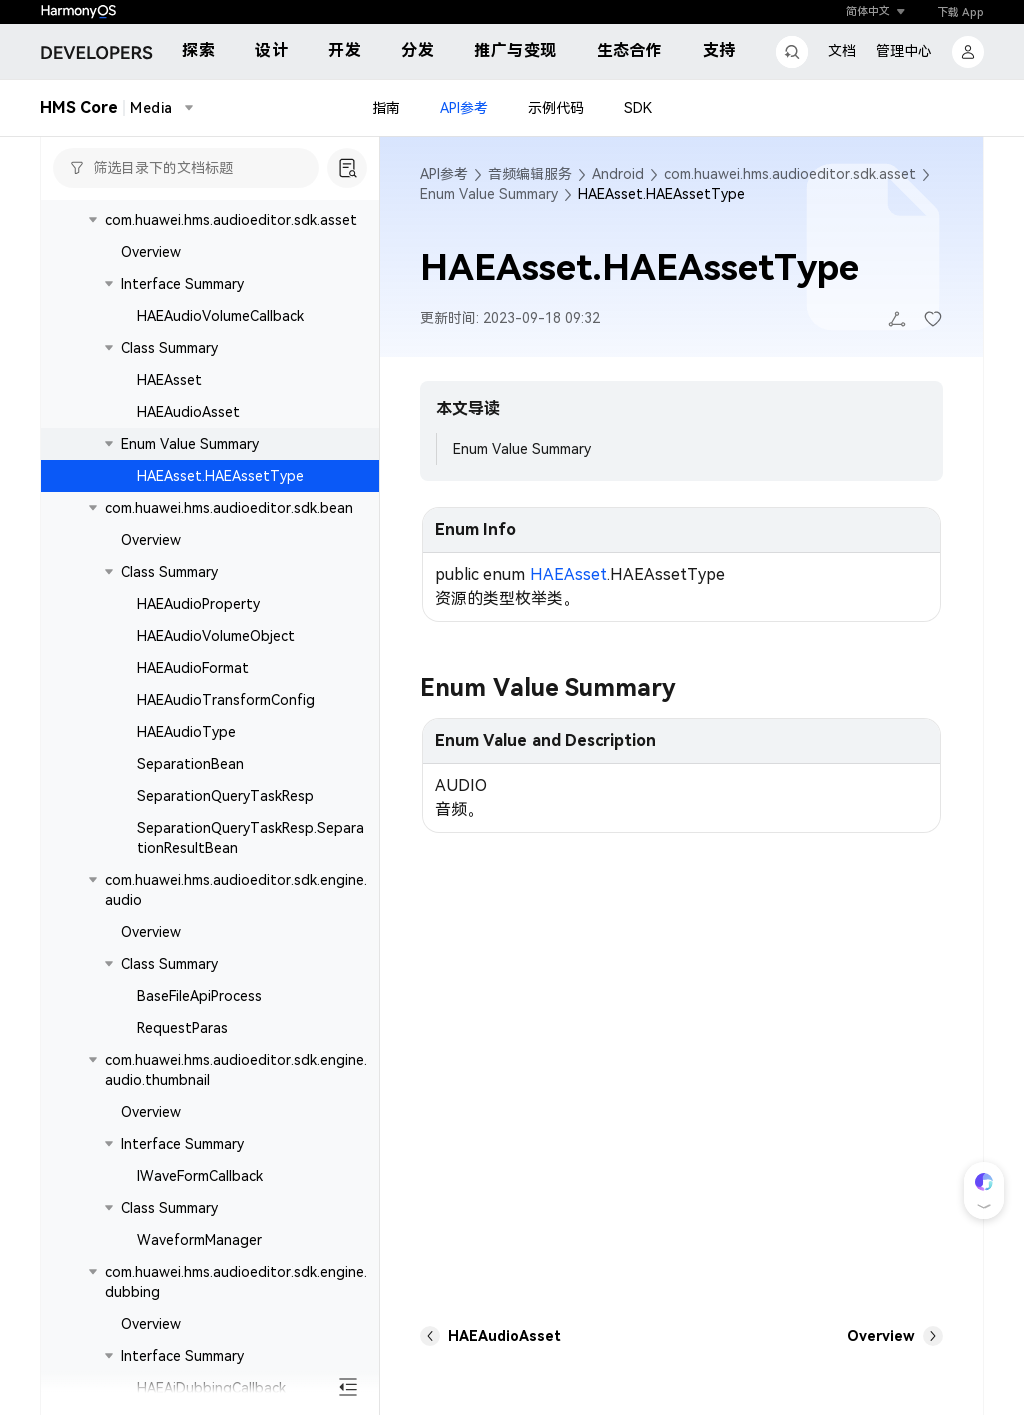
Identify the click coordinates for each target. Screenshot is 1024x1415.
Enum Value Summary (522, 449)
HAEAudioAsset (188, 412)
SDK (638, 108)
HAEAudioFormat (193, 668)
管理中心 (904, 51)
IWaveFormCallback (200, 1176)
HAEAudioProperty (198, 604)
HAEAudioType (186, 732)
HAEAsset (169, 380)
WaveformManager (199, 1240)
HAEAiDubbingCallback (211, 1388)
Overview (151, 252)
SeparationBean (190, 764)
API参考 (464, 108)
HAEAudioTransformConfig (226, 700)
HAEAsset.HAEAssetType (220, 476)
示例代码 (556, 108)
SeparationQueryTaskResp (225, 796)
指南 (386, 108)
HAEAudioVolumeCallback (220, 316)
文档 (842, 51)
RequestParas (182, 1028)
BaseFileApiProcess (199, 996)
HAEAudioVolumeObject (216, 636)
